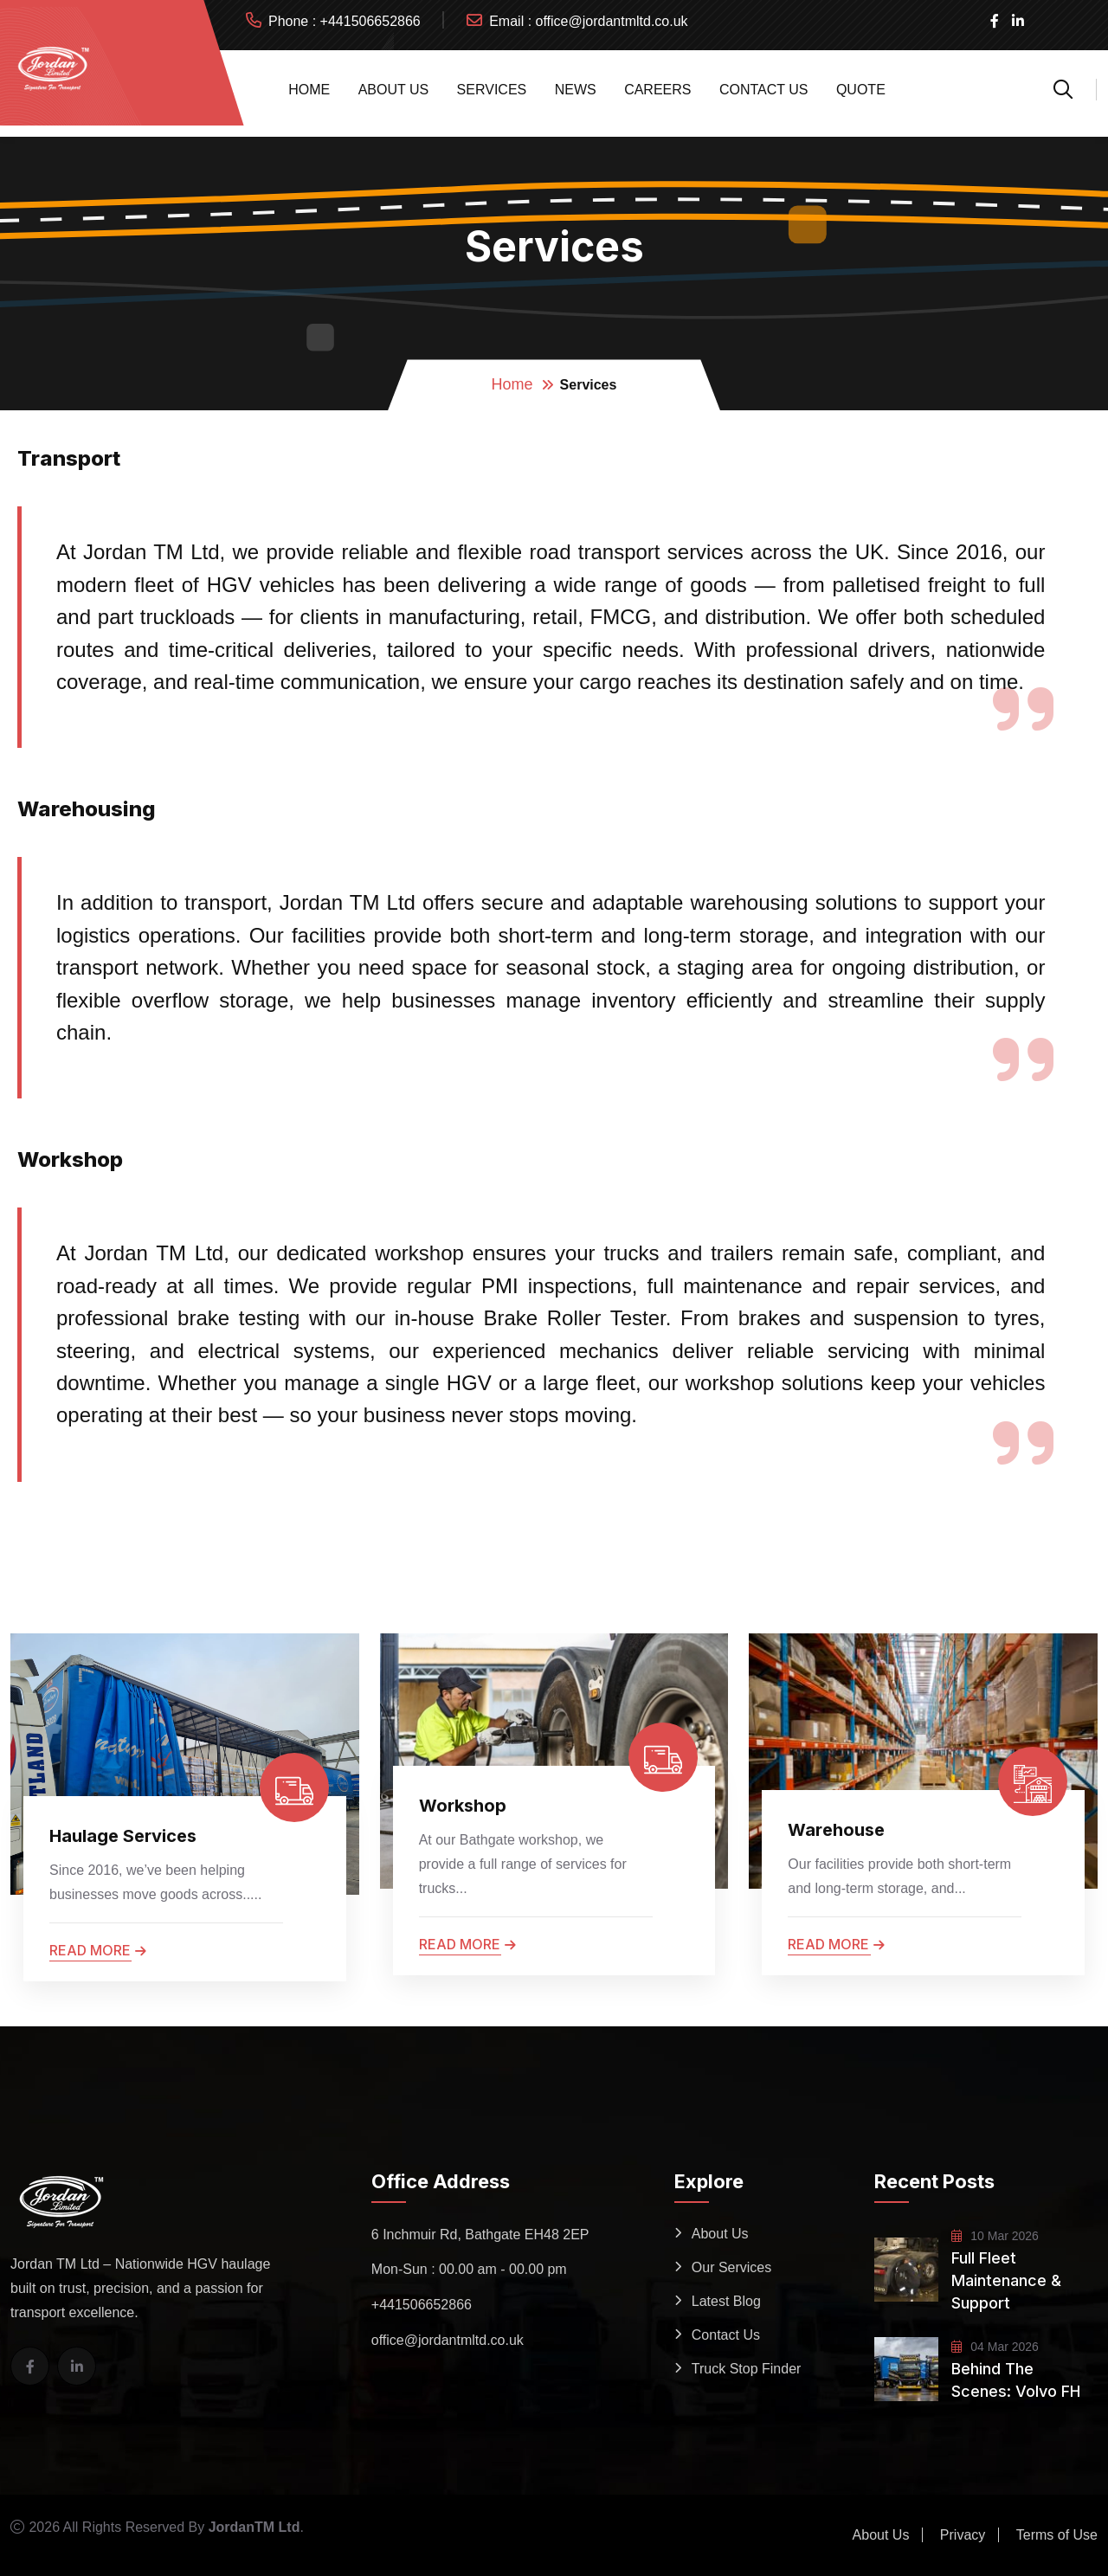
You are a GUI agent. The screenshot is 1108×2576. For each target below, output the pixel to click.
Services (492, 89)
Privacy (962, 2535)
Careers (657, 89)
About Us (393, 89)
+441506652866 (370, 21)
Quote (861, 89)
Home (309, 89)
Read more (97, 1950)
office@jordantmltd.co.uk (612, 21)
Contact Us (763, 89)
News (575, 89)
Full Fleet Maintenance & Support (1006, 2280)
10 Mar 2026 (995, 2236)
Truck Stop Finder (747, 2368)
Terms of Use (1057, 2535)
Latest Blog (726, 2301)
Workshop (462, 1805)
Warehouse (836, 1829)
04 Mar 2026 (995, 2347)
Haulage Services (122, 1836)
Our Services (731, 2267)
